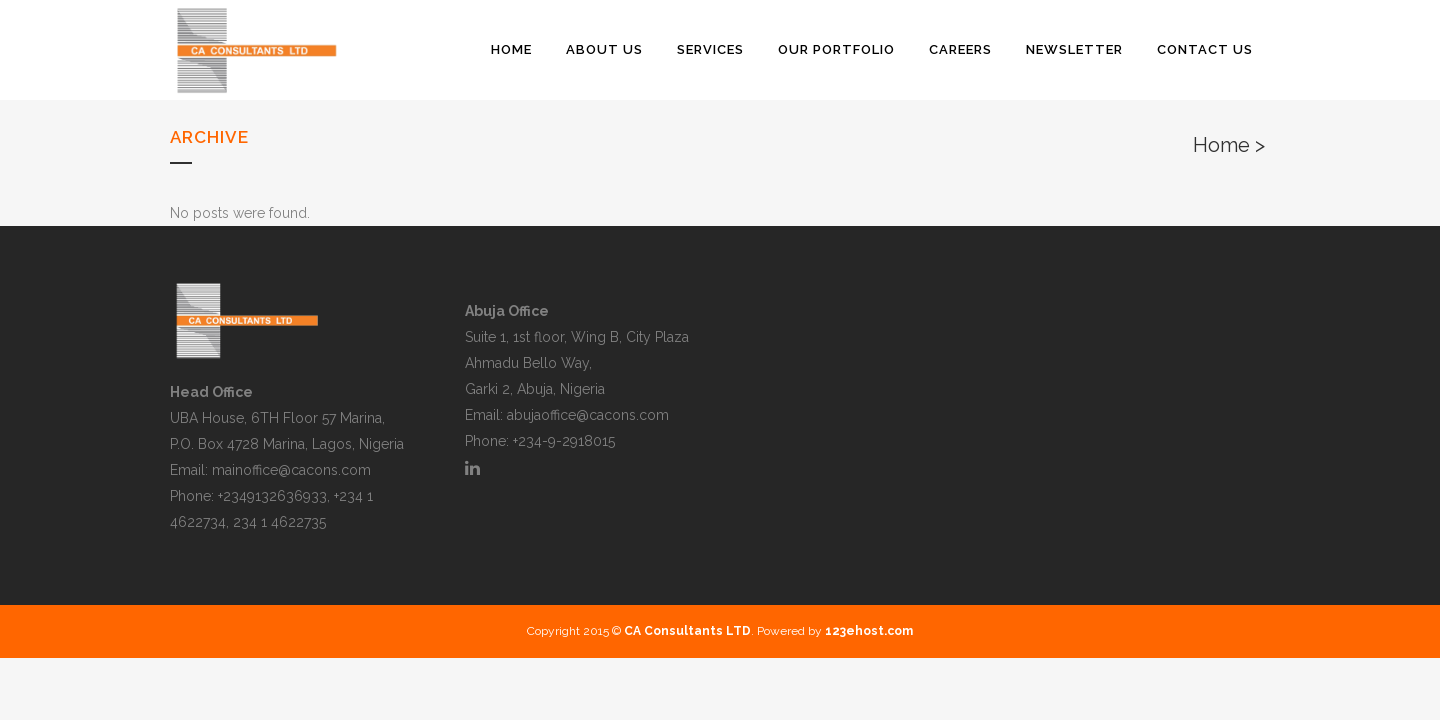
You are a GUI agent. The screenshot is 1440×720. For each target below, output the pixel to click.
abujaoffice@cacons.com (588, 415)
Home (1221, 145)
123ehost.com (869, 631)
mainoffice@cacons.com (291, 470)
